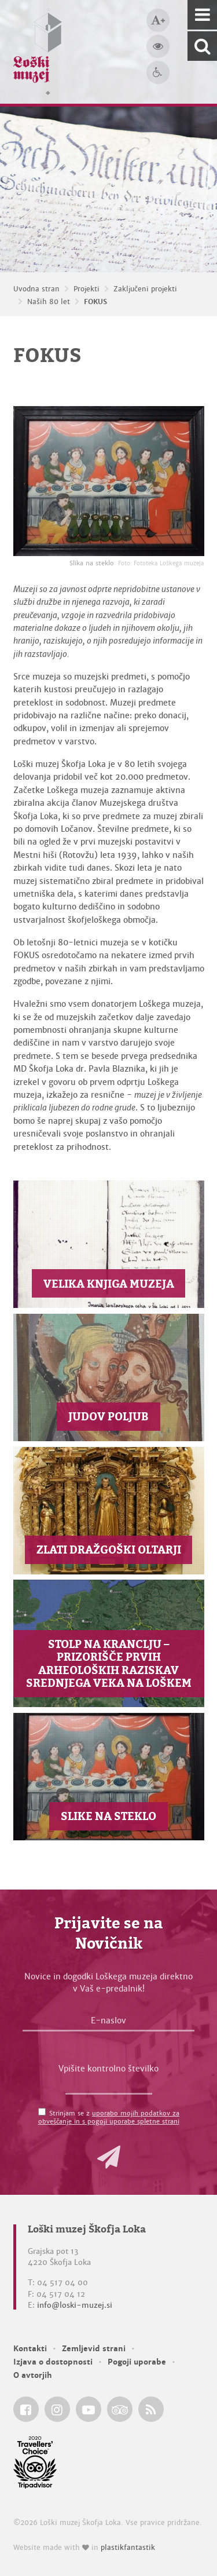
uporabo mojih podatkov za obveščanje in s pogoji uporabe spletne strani (109, 2117)
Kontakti (30, 2349)
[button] (108, 2157)
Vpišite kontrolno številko (108, 2069)
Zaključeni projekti (145, 289)
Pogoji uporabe (137, 2362)
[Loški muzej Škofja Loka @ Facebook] (26, 2409)
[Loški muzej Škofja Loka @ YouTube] (88, 2409)
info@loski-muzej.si (74, 2305)
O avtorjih (32, 2375)
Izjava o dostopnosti (53, 2362)
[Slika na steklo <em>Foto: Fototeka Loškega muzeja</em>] (108, 481)
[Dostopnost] (158, 72)
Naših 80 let (48, 301)
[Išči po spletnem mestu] (202, 46)
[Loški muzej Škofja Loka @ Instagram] (57, 2409)
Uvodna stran (36, 289)
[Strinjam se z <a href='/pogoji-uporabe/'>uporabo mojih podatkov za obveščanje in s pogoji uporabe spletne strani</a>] (42, 2111)
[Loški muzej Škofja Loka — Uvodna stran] (37, 52)
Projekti (86, 289)
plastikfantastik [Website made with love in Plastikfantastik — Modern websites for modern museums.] (128, 2548)
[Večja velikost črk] (158, 20)
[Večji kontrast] (158, 46)
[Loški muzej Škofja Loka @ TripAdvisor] (120, 2409)
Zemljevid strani (94, 2349)
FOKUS (95, 301)
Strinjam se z (109, 2117)
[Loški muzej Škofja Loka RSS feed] (151, 2409)
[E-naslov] (108, 2023)
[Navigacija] (202, 15)
